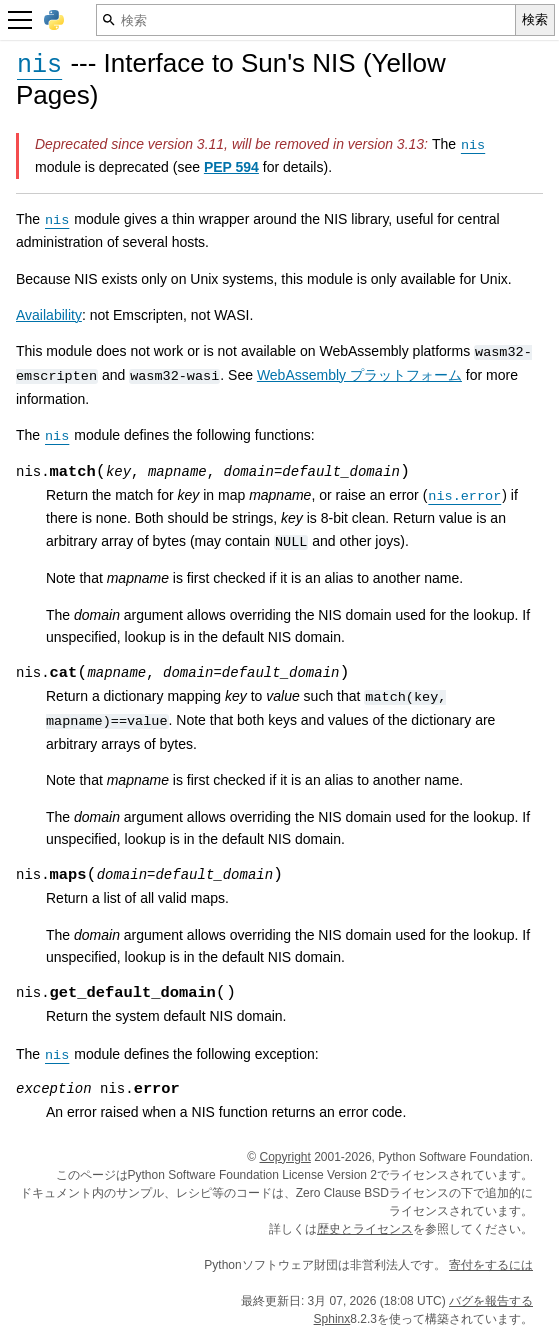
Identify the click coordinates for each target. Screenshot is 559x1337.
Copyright (284, 1157)
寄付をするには (491, 1265)
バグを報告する (491, 1301)
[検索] (306, 20)
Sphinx (332, 1319)
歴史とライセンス (365, 1229)
